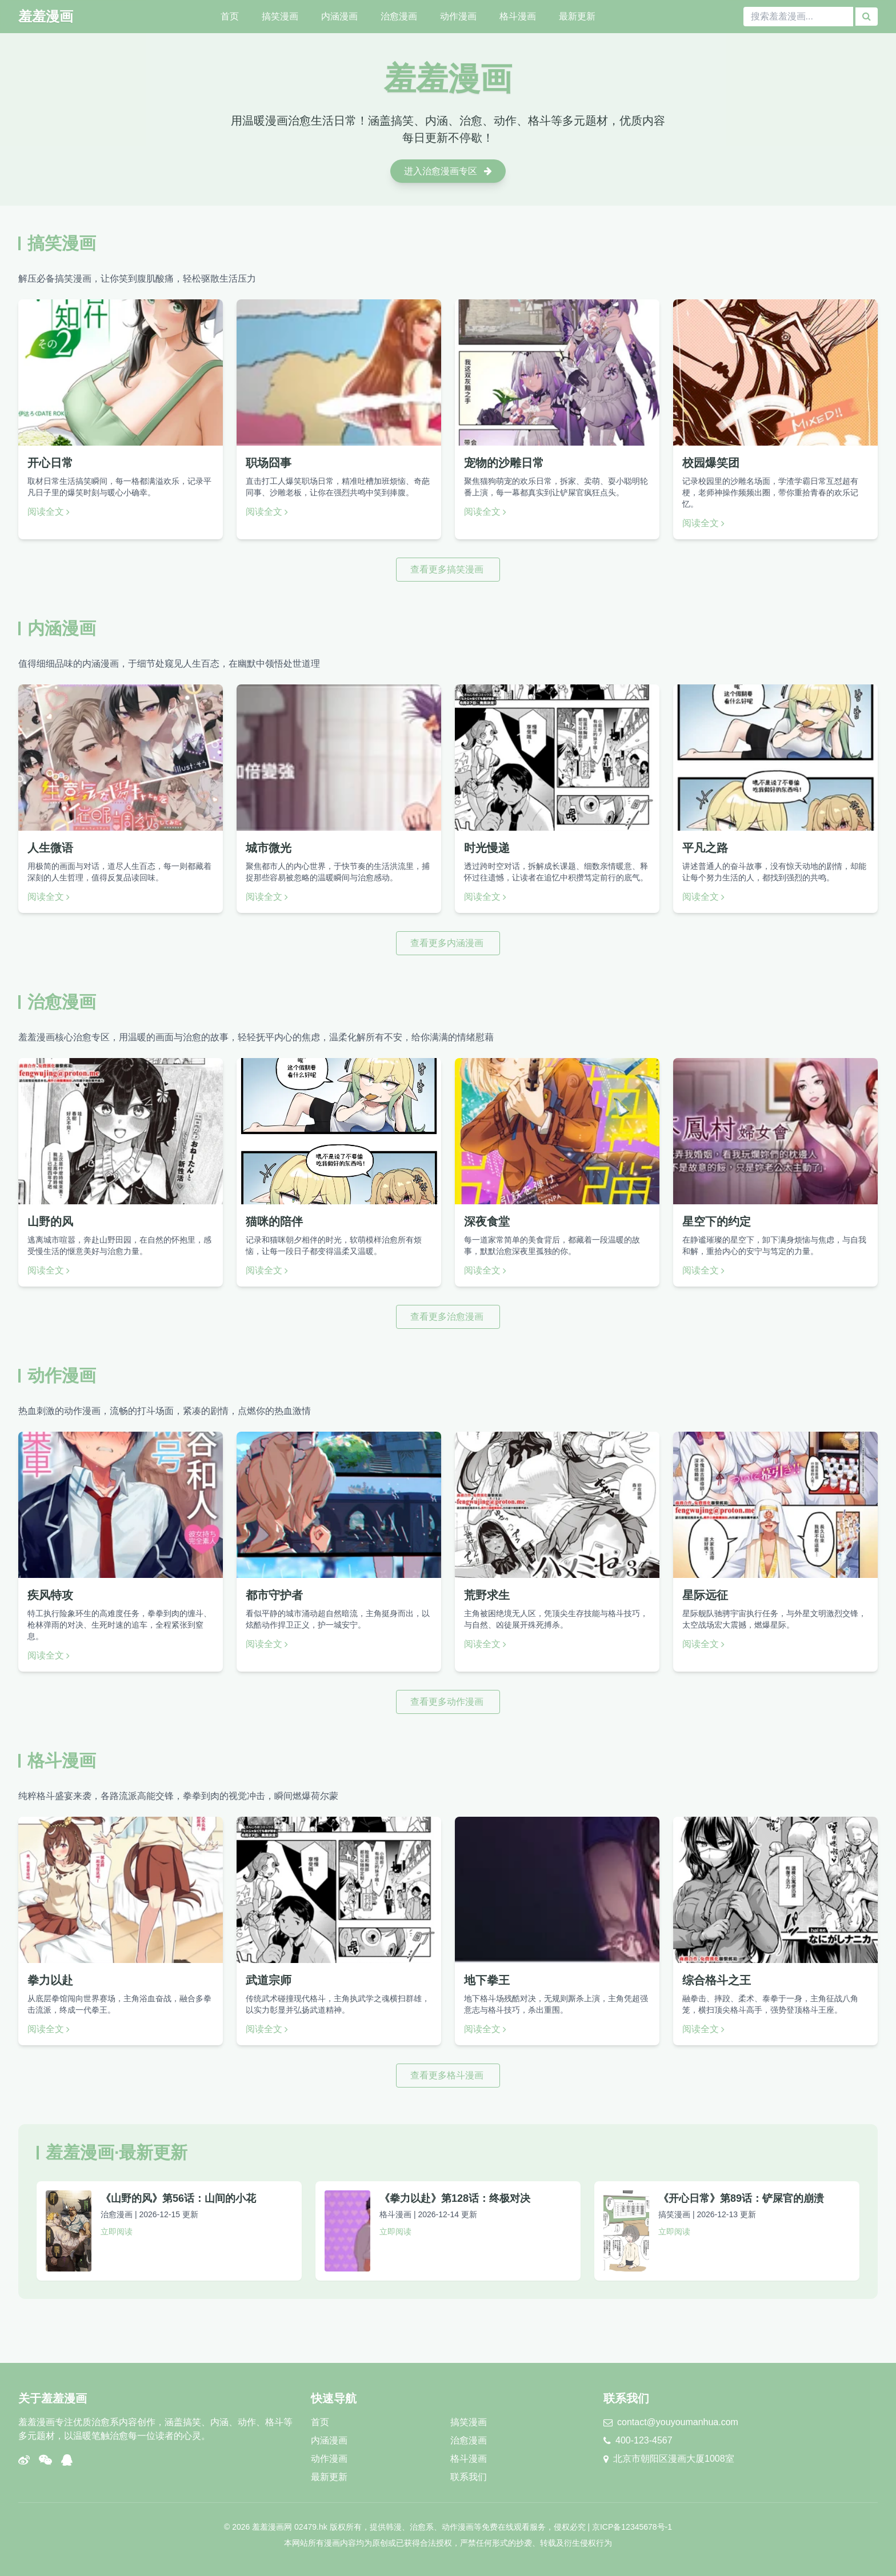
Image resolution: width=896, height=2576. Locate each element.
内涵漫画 (339, 16)
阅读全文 (48, 511)
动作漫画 (458, 16)
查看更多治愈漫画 (448, 1316)
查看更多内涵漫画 (448, 943)
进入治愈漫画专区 (448, 171)
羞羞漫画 (45, 16)
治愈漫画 (399, 16)
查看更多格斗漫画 (448, 2075)
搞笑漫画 (280, 16)
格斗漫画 (517, 16)
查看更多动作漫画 (448, 1701)
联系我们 (468, 2477)
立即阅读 (117, 2231)
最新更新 (577, 16)
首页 (230, 16)
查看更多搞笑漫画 (448, 569)
